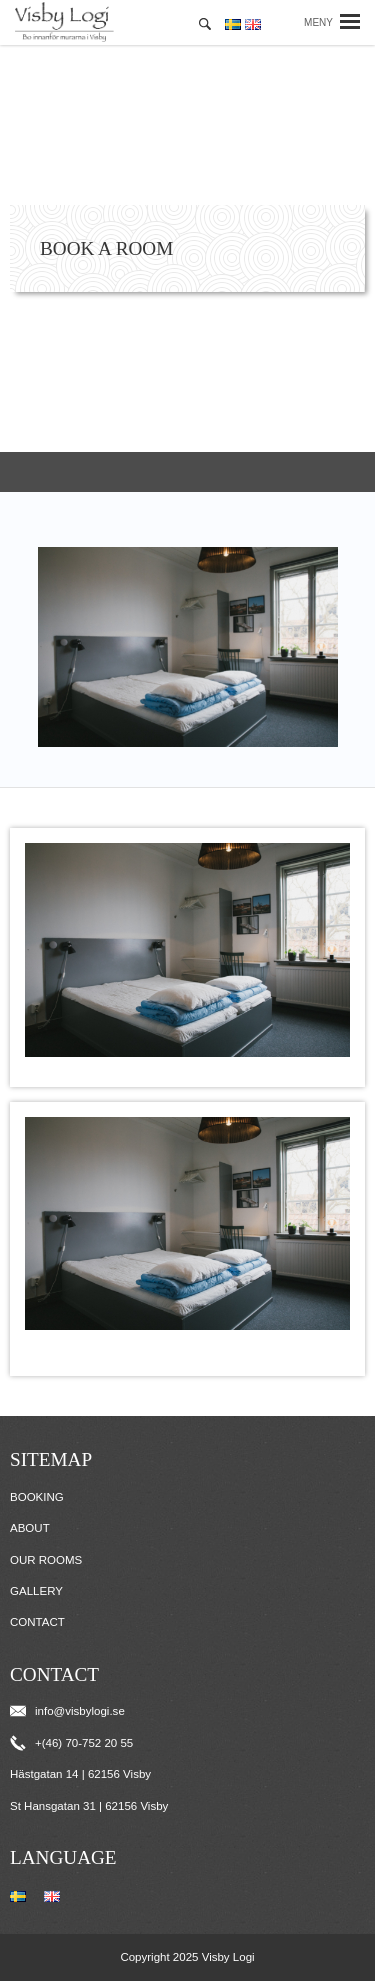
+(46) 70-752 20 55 (71, 1743)
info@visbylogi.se (67, 1711)
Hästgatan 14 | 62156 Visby (80, 1774)
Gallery (36, 1591)
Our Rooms (46, 1560)
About (30, 1528)
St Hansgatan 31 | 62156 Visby (89, 1806)
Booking (37, 1497)
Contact (37, 1622)
